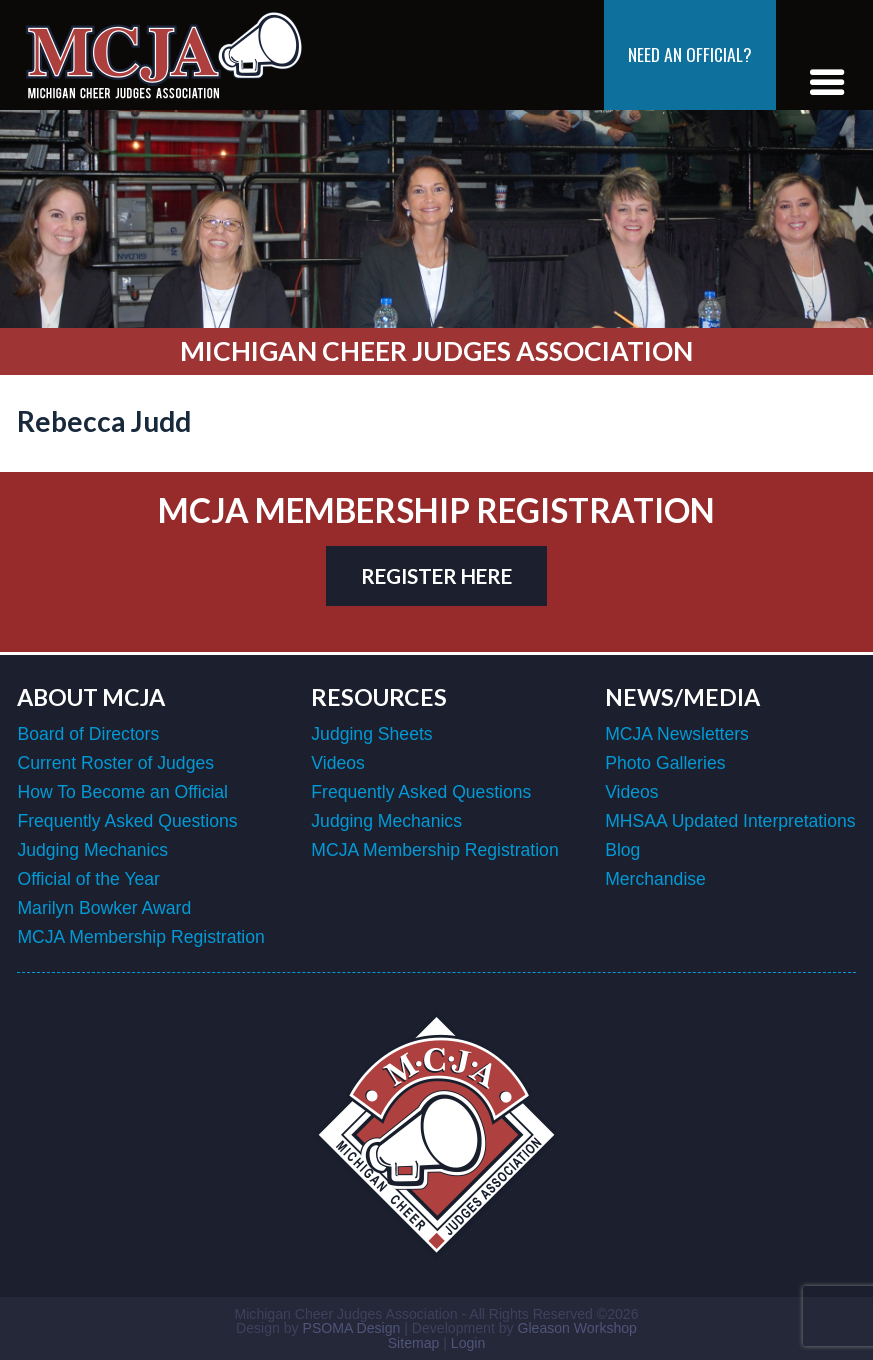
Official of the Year (88, 879)
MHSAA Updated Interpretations (730, 821)
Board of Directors (88, 734)
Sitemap (414, 1343)
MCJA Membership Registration (140, 937)
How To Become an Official (122, 792)
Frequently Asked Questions (127, 821)
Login (468, 1343)
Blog (622, 850)
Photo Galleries (665, 763)
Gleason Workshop (576, 1328)
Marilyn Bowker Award (104, 908)
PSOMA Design (352, 1328)
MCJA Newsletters (677, 734)
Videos (337, 763)
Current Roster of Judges (115, 763)
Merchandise (655, 879)
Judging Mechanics (92, 850)
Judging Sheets (371, 734)
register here (436, 576)
